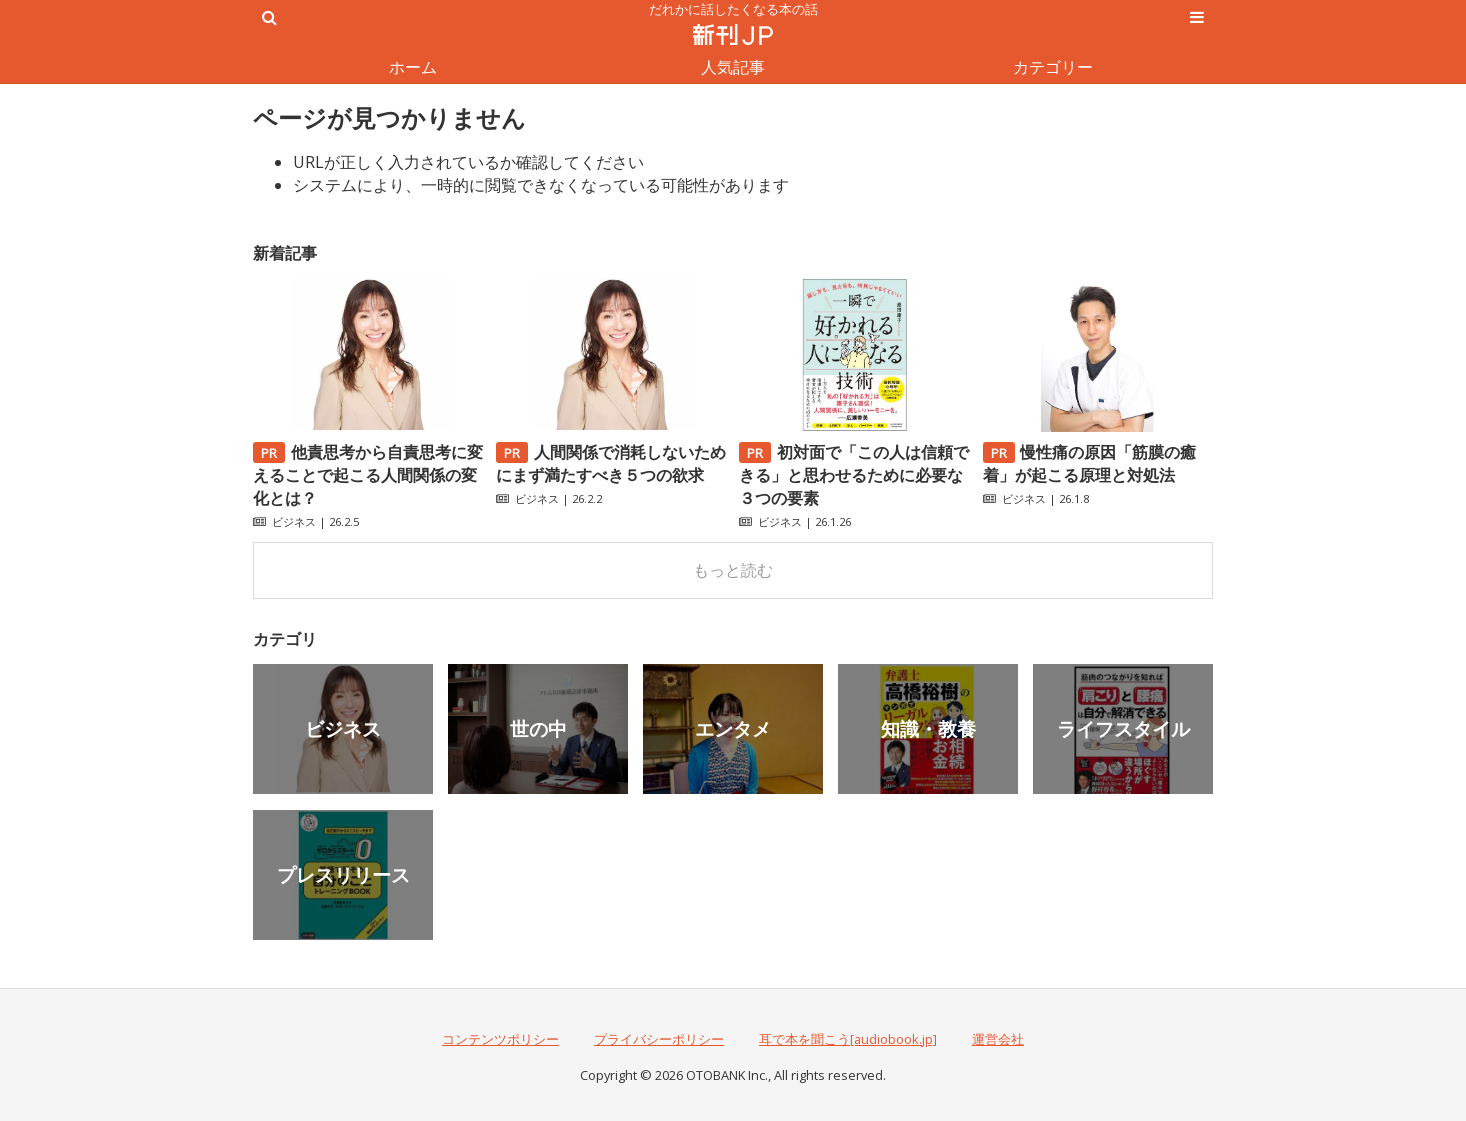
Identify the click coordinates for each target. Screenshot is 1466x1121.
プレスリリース (343, 874)
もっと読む (733, 570)
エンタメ (733, 728)
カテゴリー (1053, 67)
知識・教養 (928, 728)
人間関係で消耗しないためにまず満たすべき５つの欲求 (611, 463)
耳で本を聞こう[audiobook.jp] (848, 1039)
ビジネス (294, 521)
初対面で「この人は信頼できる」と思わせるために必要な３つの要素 (854, 475)
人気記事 (733, 67)
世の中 (538, 728)
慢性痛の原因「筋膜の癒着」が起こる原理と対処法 (1090, 463)
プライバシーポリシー (659, 1039)
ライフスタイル (1123, 728)
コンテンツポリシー (500, 1039)
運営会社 (998, 1039)
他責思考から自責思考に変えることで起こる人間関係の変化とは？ (368, 475)
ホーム (413, 67)
